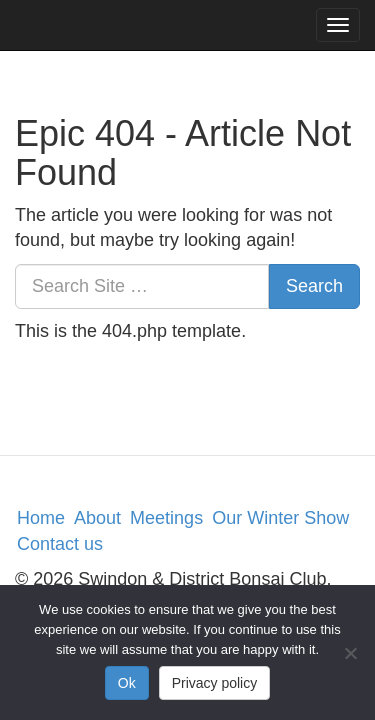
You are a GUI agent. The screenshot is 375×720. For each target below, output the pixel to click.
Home (41, 518)
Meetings (166, 518)
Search (314, 286)
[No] (350, 653)
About (97, 518)
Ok (127, 683)
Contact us (60, 544)
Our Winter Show (280, 518)
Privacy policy (215, 683)
